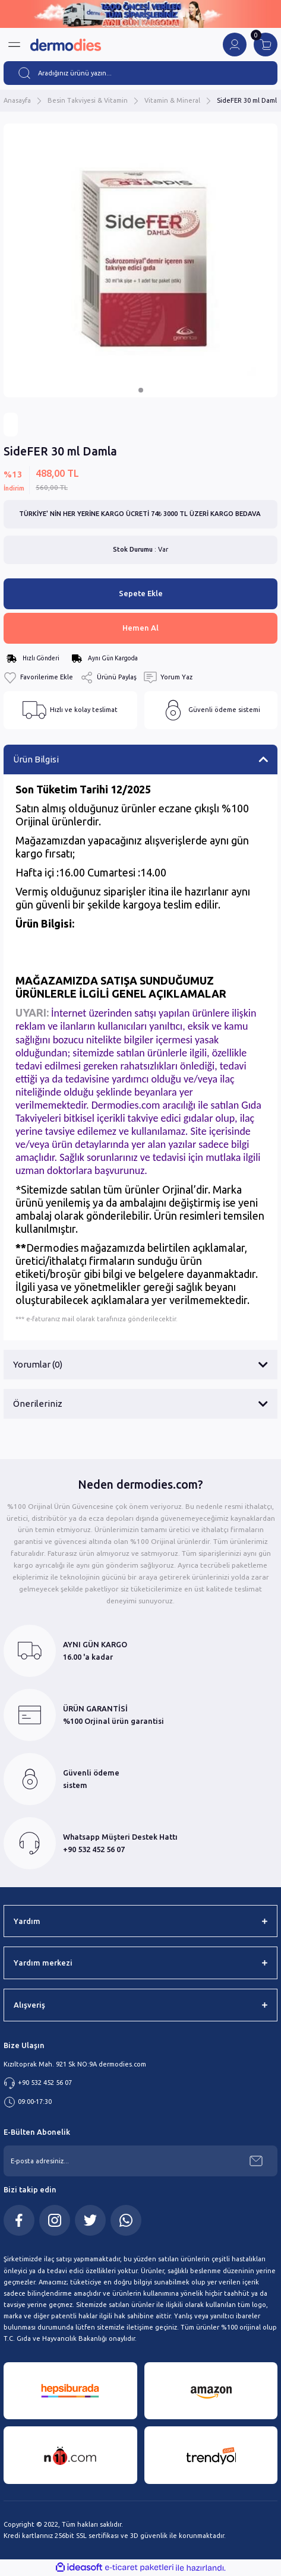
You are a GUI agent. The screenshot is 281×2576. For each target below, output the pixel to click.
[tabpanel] (140, 260)
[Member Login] (235, 44)
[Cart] (265, 44)
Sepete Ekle (141, 593)
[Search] (140, 73)
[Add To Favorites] (38, 677)
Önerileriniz (37, 1403)
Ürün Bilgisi (36, 759)
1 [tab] (140, 390)
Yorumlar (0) (37, 1364)
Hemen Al (140, 628)
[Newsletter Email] (140, 2160)
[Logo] (65, 45)
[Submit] (256, 2160)
